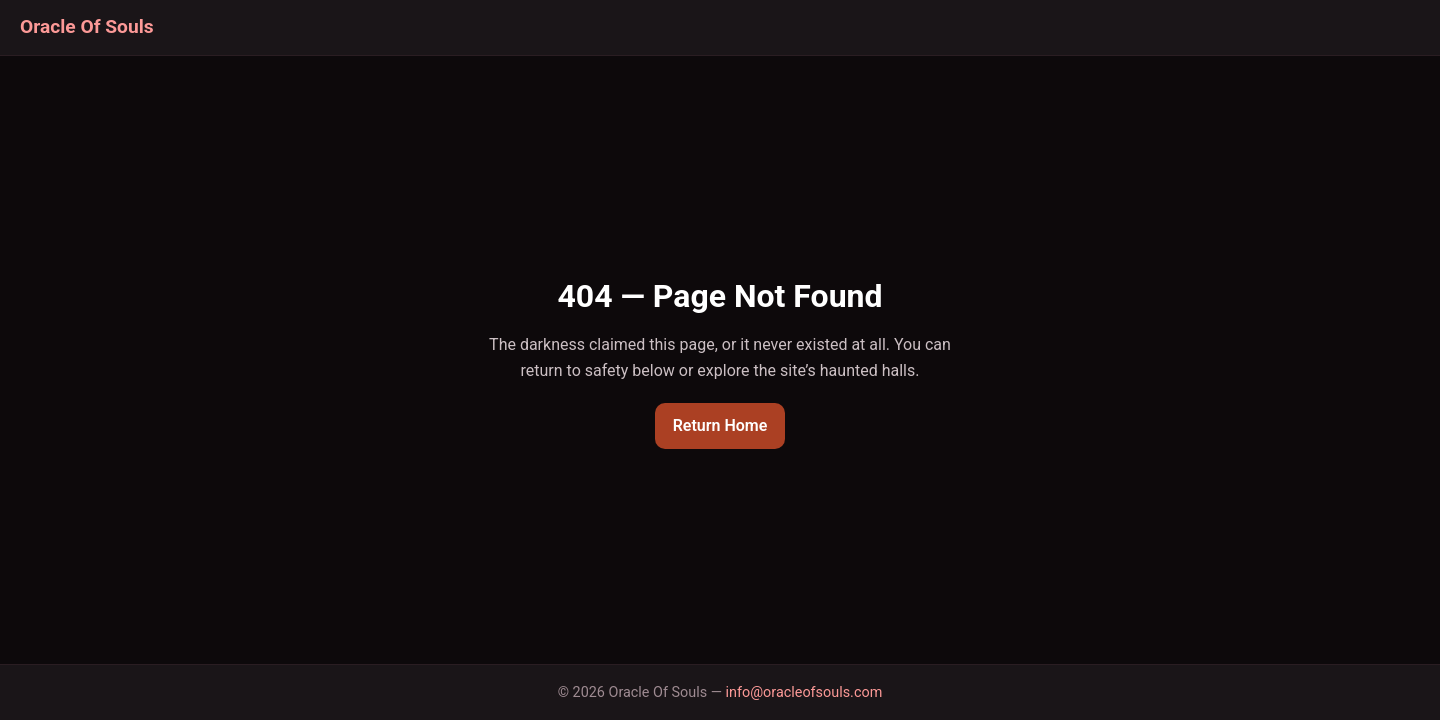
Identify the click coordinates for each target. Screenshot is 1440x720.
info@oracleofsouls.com (804, 692)
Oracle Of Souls (87, 26)
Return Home (720, 425)
